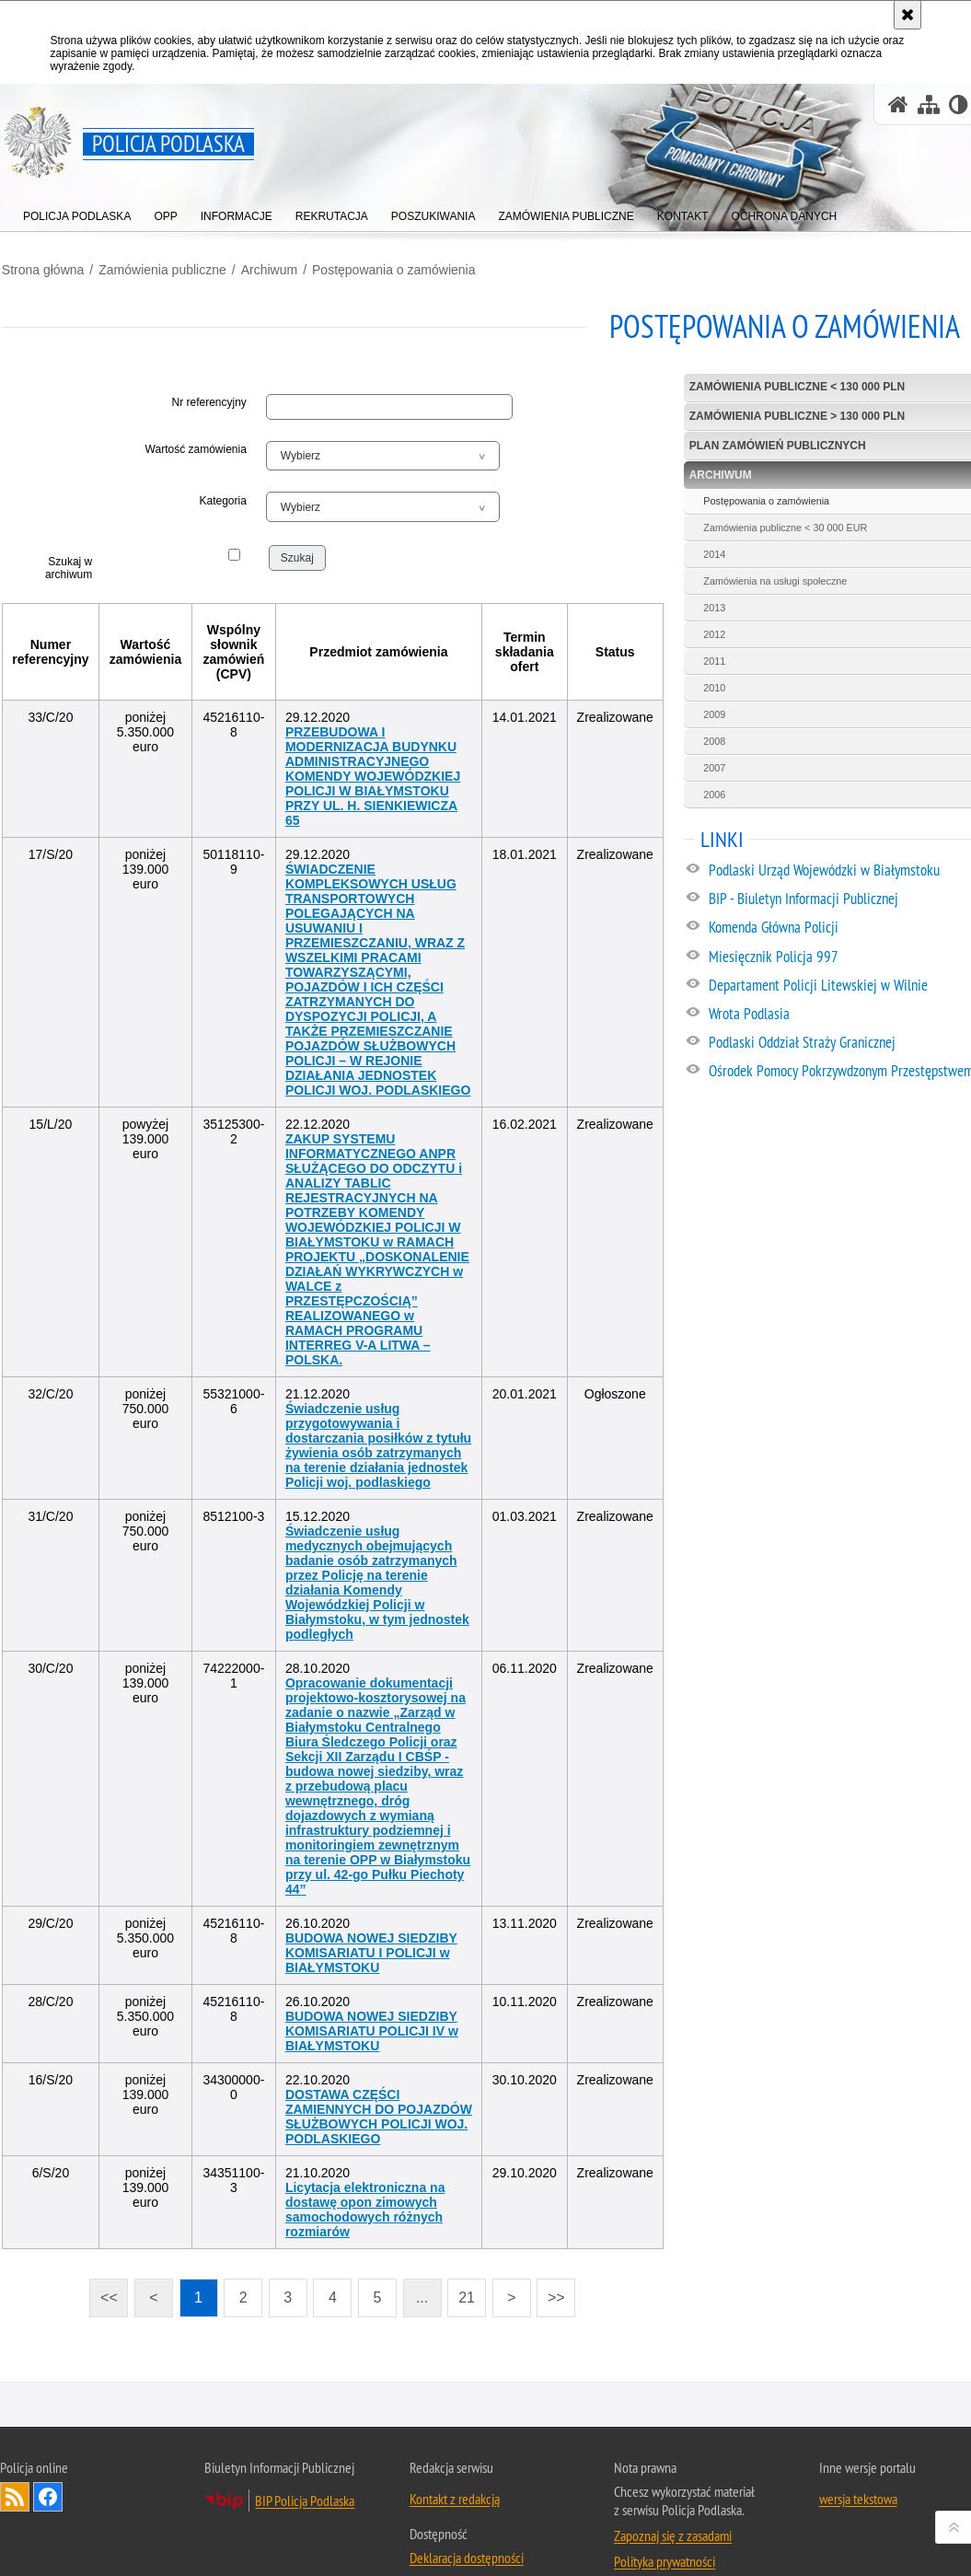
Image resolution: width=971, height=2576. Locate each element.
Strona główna (41, 268)
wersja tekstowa (858, 2465)
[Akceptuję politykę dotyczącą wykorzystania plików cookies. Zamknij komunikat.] (907, 14)
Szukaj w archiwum (67, 566)
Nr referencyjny (209, 401)
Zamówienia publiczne (161, 268)
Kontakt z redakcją (455, 2465)
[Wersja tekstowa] (958, 104)
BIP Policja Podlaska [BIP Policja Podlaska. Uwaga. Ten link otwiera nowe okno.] (304, 2467)
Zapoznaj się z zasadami (673, 2502)
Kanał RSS (14, 2463)
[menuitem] (77, 212)
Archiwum (267, 268)
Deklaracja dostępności (467, 2524)
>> (552, 2260)
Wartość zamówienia (196, 447)
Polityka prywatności (664, 2528)
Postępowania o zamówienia (391, 268)
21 (468, 2266)
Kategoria (223, 499)
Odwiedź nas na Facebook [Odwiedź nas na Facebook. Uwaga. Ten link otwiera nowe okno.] (48, 2463)
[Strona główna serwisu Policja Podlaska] (898, 104)
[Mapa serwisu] (929, 104)
